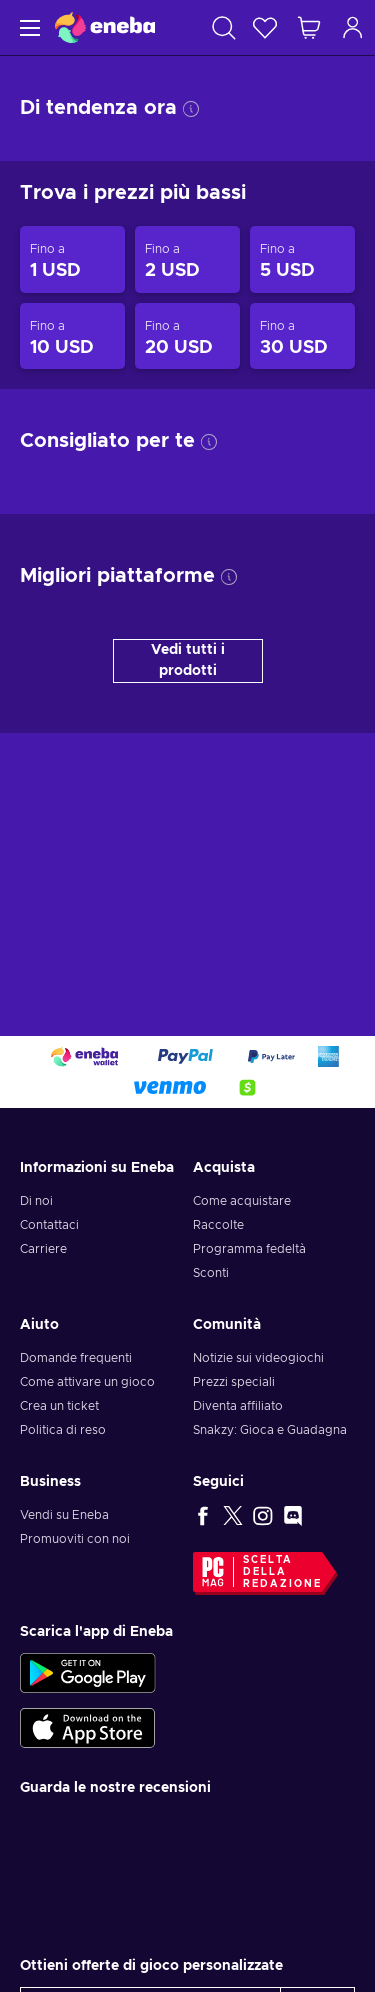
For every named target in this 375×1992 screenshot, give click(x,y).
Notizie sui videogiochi (258, 1358)
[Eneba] (105, 27)
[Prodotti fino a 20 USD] (187, 336)
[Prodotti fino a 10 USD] (72, 336)
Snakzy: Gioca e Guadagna (270, 1430)
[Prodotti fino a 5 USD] (302, 259)
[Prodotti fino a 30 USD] (302, 336)
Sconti (211, 1273)
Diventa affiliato (238, 1406)
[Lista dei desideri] (265, 27)
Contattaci (49, 1225)
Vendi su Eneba (64, 1515)
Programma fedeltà (249, 1249)
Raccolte (218, 1225)
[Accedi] (353, 27)
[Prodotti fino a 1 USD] (72, 259)
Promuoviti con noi (75, 1539)
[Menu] (27, 27)
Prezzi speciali (234, 1382)
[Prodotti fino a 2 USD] (187, 259)
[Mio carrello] (309, 27)
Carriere (43, 1249)
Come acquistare (242, 1201)
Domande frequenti (76, 1358)
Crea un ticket (59, 1406)
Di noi (36, 1201)
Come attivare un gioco (87, 1382)
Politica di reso (63, 1430)
